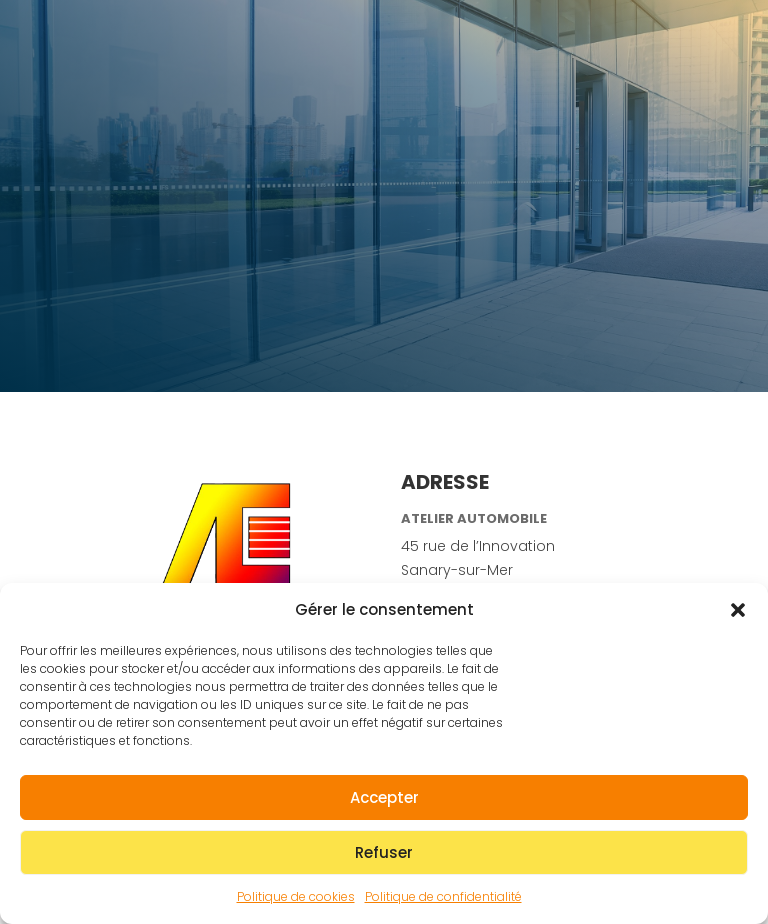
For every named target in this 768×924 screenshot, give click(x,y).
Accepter (384, 797)
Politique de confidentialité (443, 896)
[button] (738, 610)
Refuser (384, 852)
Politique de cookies (296, 896)
